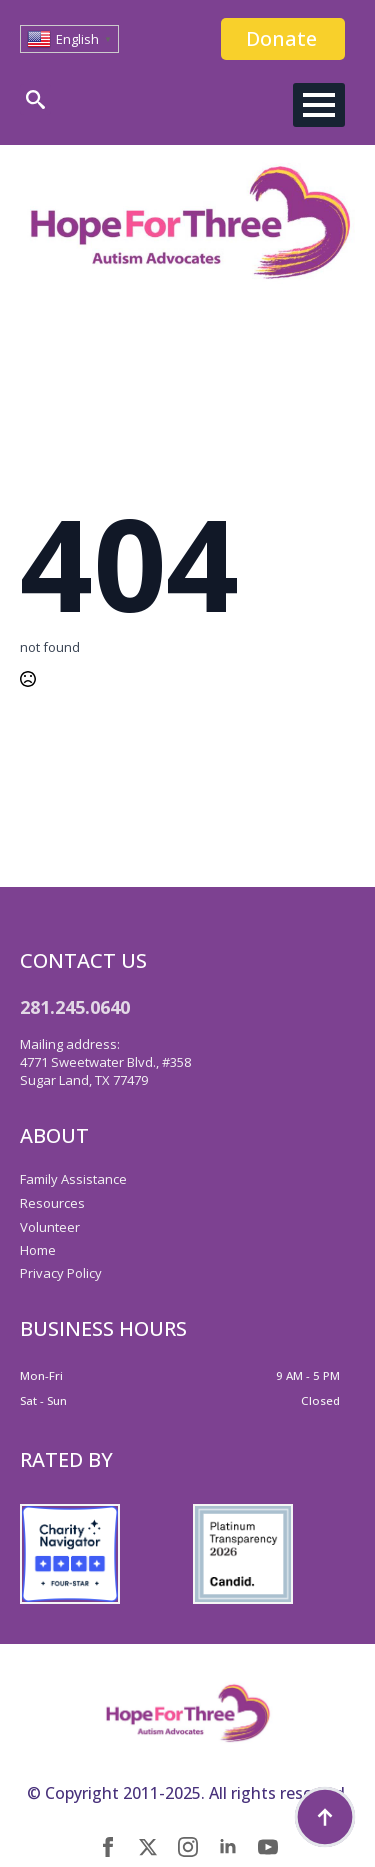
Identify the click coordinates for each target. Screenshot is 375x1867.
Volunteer (50, 1227)
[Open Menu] (319, 105)
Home (38, 1250)
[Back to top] (325, 1817)
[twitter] (148, 1847)
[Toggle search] (35, 99)
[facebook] (108, 1847)
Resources (52, 1203)
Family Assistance (73, 1179)
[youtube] (268, 1847)
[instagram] (188, 1847)
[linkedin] (228, 1847)
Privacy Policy (61, 1273)
